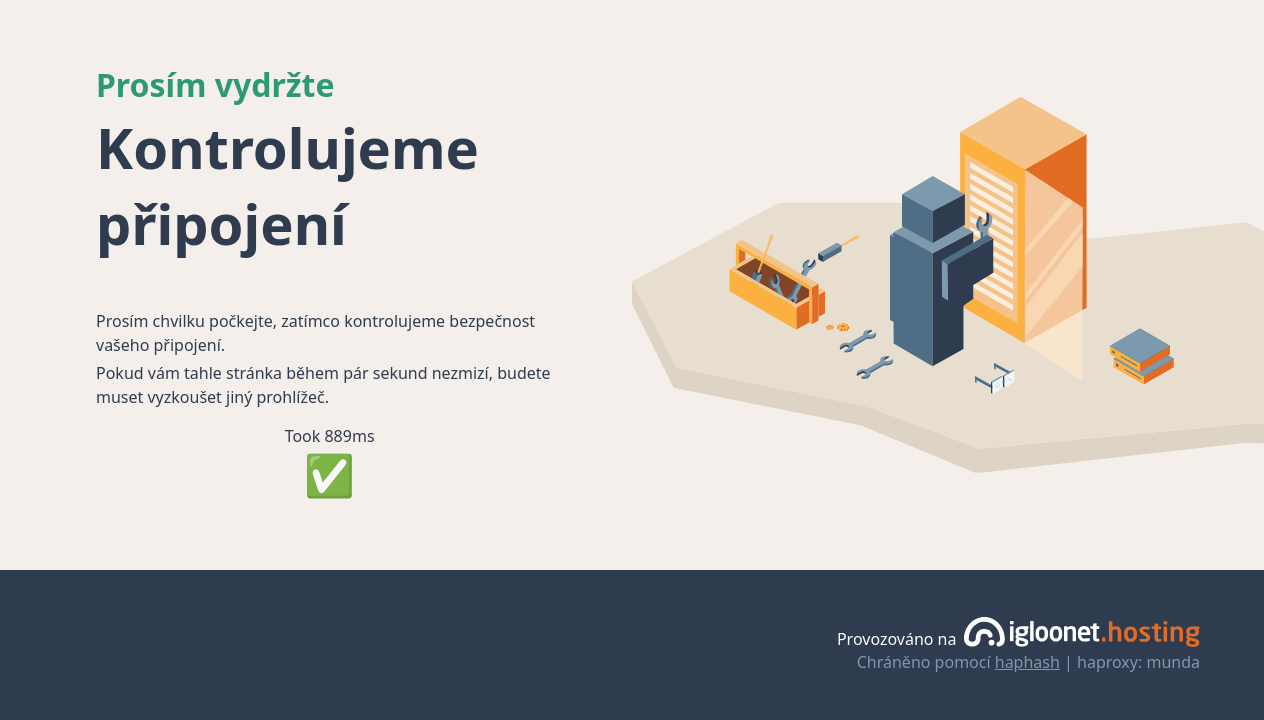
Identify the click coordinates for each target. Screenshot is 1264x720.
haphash (1027, 662)
